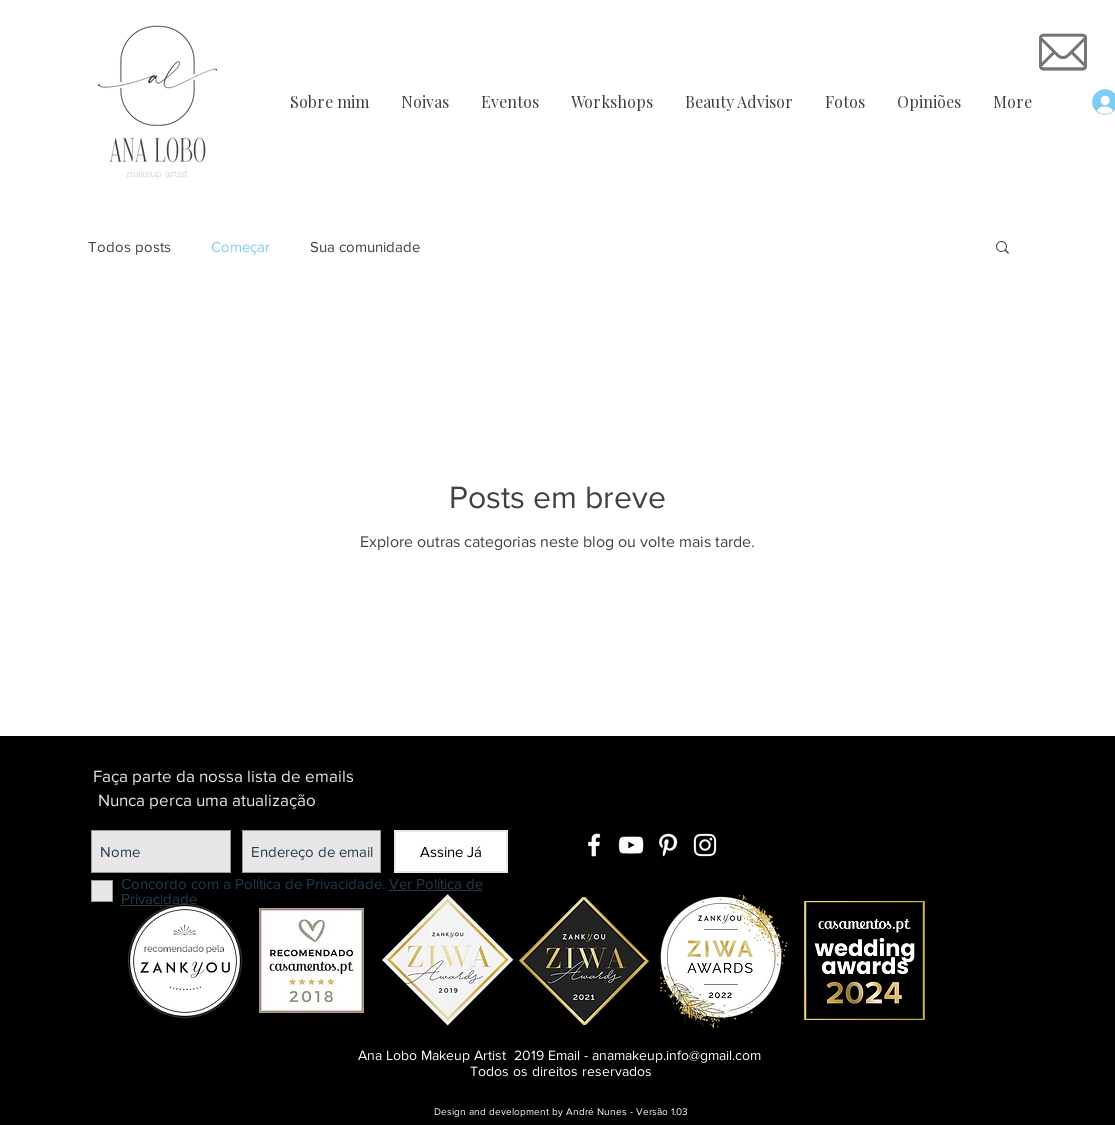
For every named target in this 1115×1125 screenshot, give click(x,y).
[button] (1002, 248)
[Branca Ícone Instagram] (705, 845)
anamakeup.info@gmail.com (676, 1055)
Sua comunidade (365, 246)
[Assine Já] (451, 851)
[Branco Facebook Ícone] (594, 845)
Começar (240, 246)
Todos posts (129, 246)
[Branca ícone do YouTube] (631, 845)
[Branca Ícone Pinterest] (668, 845)
